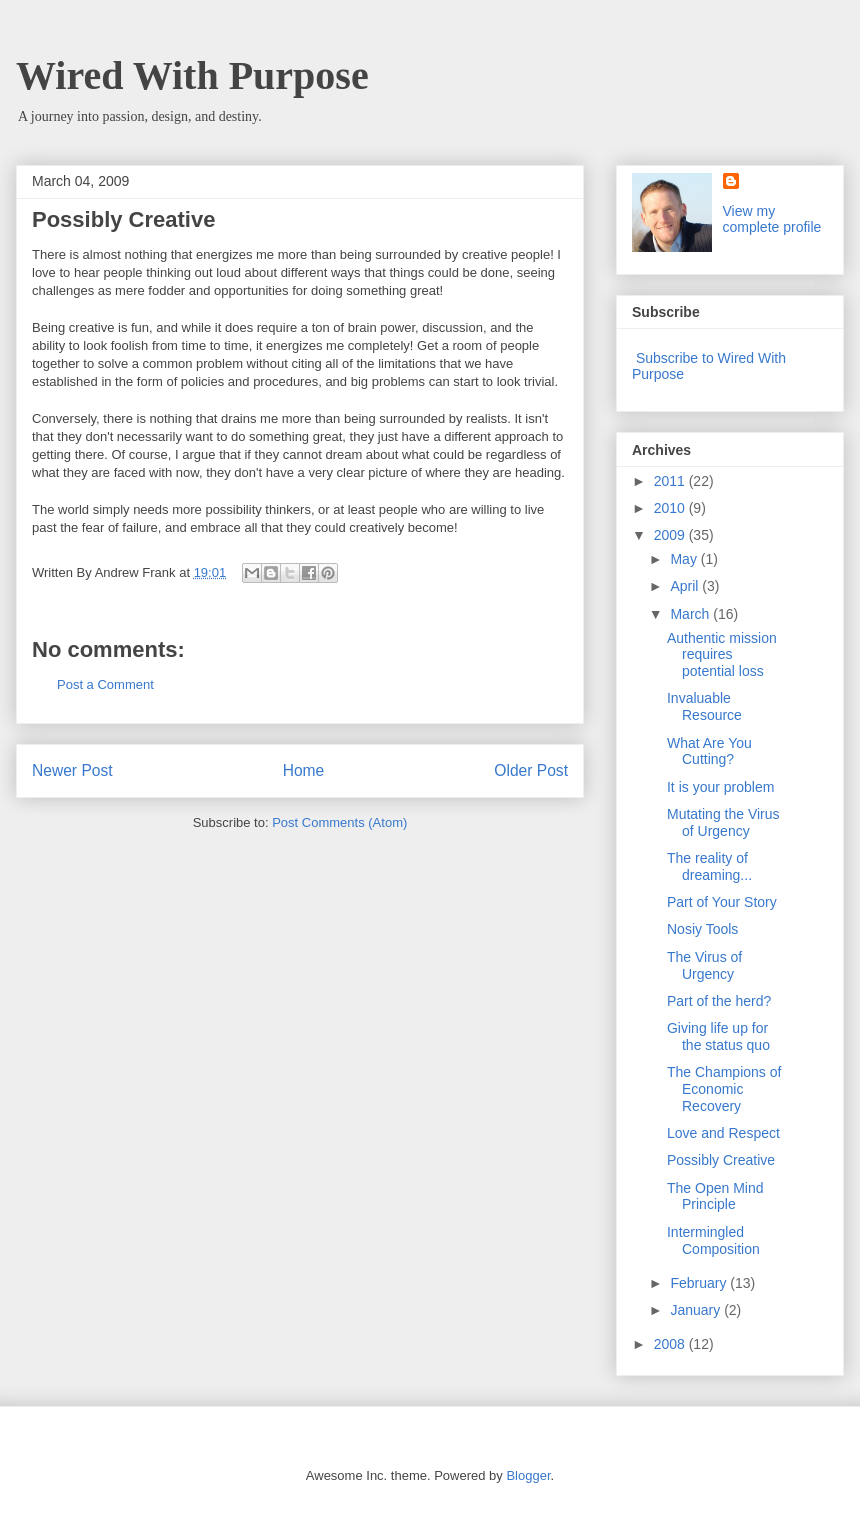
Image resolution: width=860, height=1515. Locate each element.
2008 (671, 1344)
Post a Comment (105, 684)
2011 (671, 481)
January (697, 1310)
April (686, 586)
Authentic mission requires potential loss (722, 655)
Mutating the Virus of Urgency (723, 822)
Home (304, 770)
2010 (671, 508)
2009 (671, 535)
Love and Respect (723, 1133)
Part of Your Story (722, 902)
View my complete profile (772, 219)
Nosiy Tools (702, 929)
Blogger (528, 1475)
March (691, 614)
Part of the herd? (719, 1001)
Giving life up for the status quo (718, 1036)
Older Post (531, 770)
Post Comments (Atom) (339, 822)
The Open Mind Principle (715, 1196)
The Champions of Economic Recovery (724, 1089)
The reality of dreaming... (709, 866)
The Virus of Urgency (704, 965)
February (700, 1283)
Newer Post (72, 770)
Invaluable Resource (704, 706)
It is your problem (720, 787)
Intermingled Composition (713, 1240)
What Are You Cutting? (709, 751)
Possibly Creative (721, 1160)
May (685, 559)
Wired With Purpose (192, 75)
